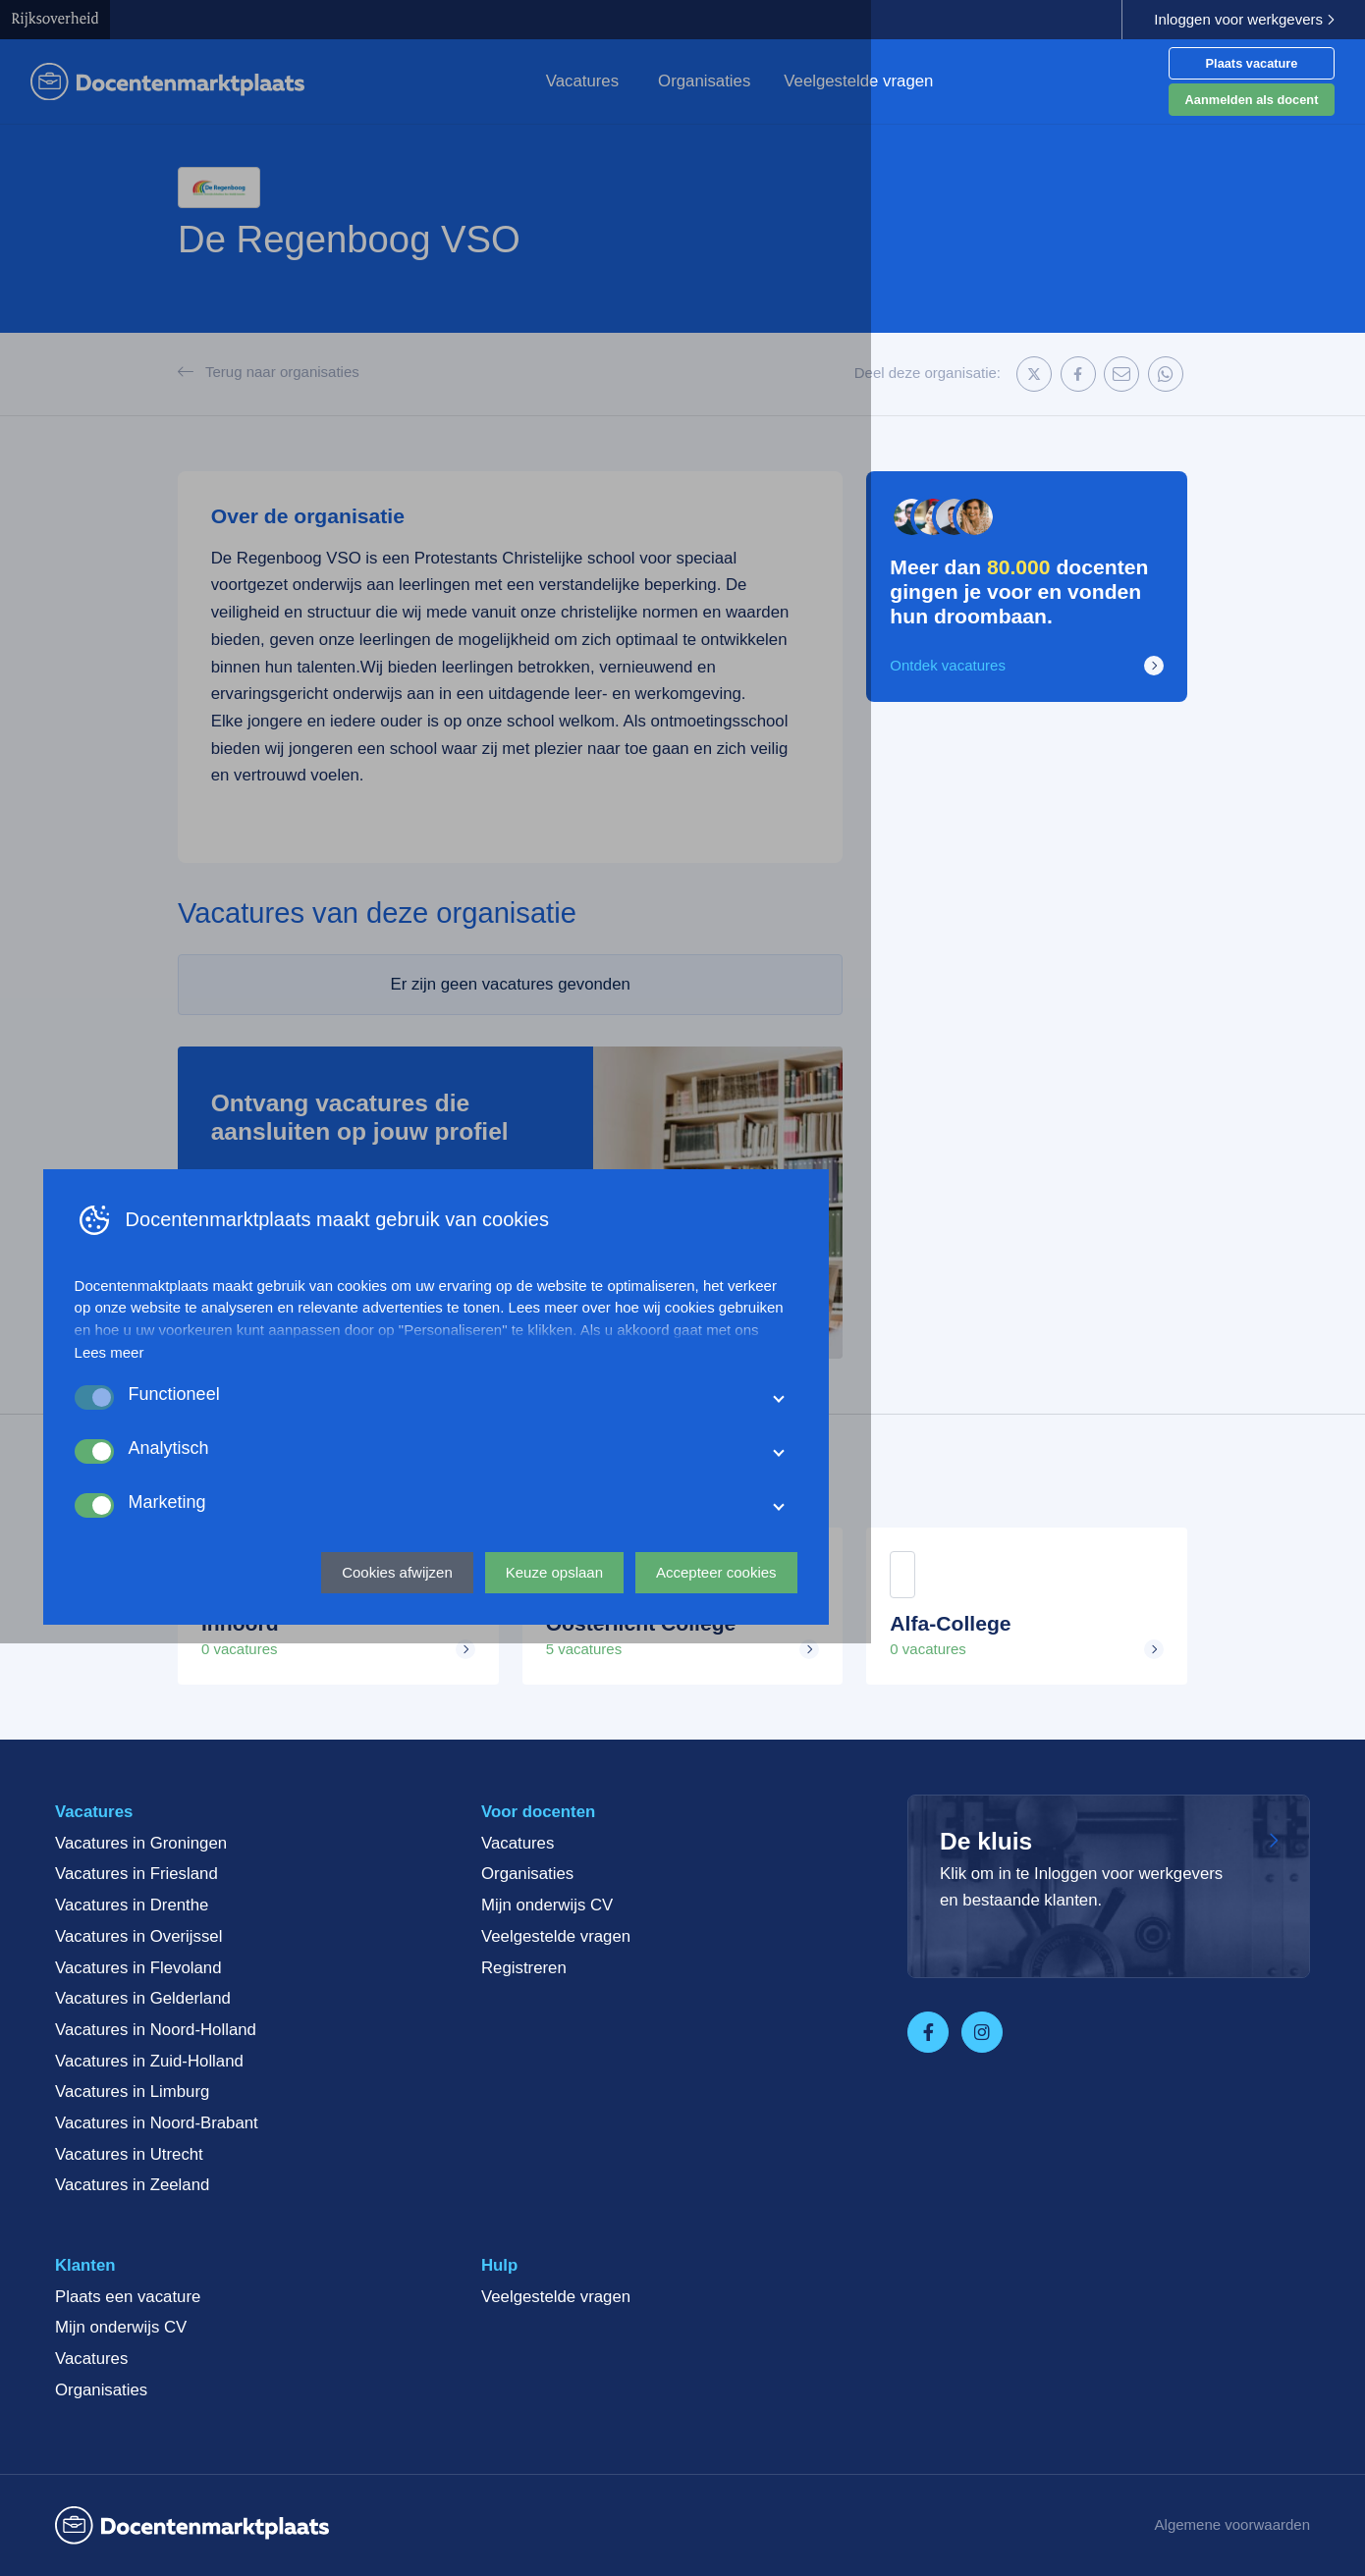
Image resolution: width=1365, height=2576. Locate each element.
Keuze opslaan (800, 2493)
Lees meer (356, 2274)
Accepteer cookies (962, 2493)
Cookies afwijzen (644, 2493)
